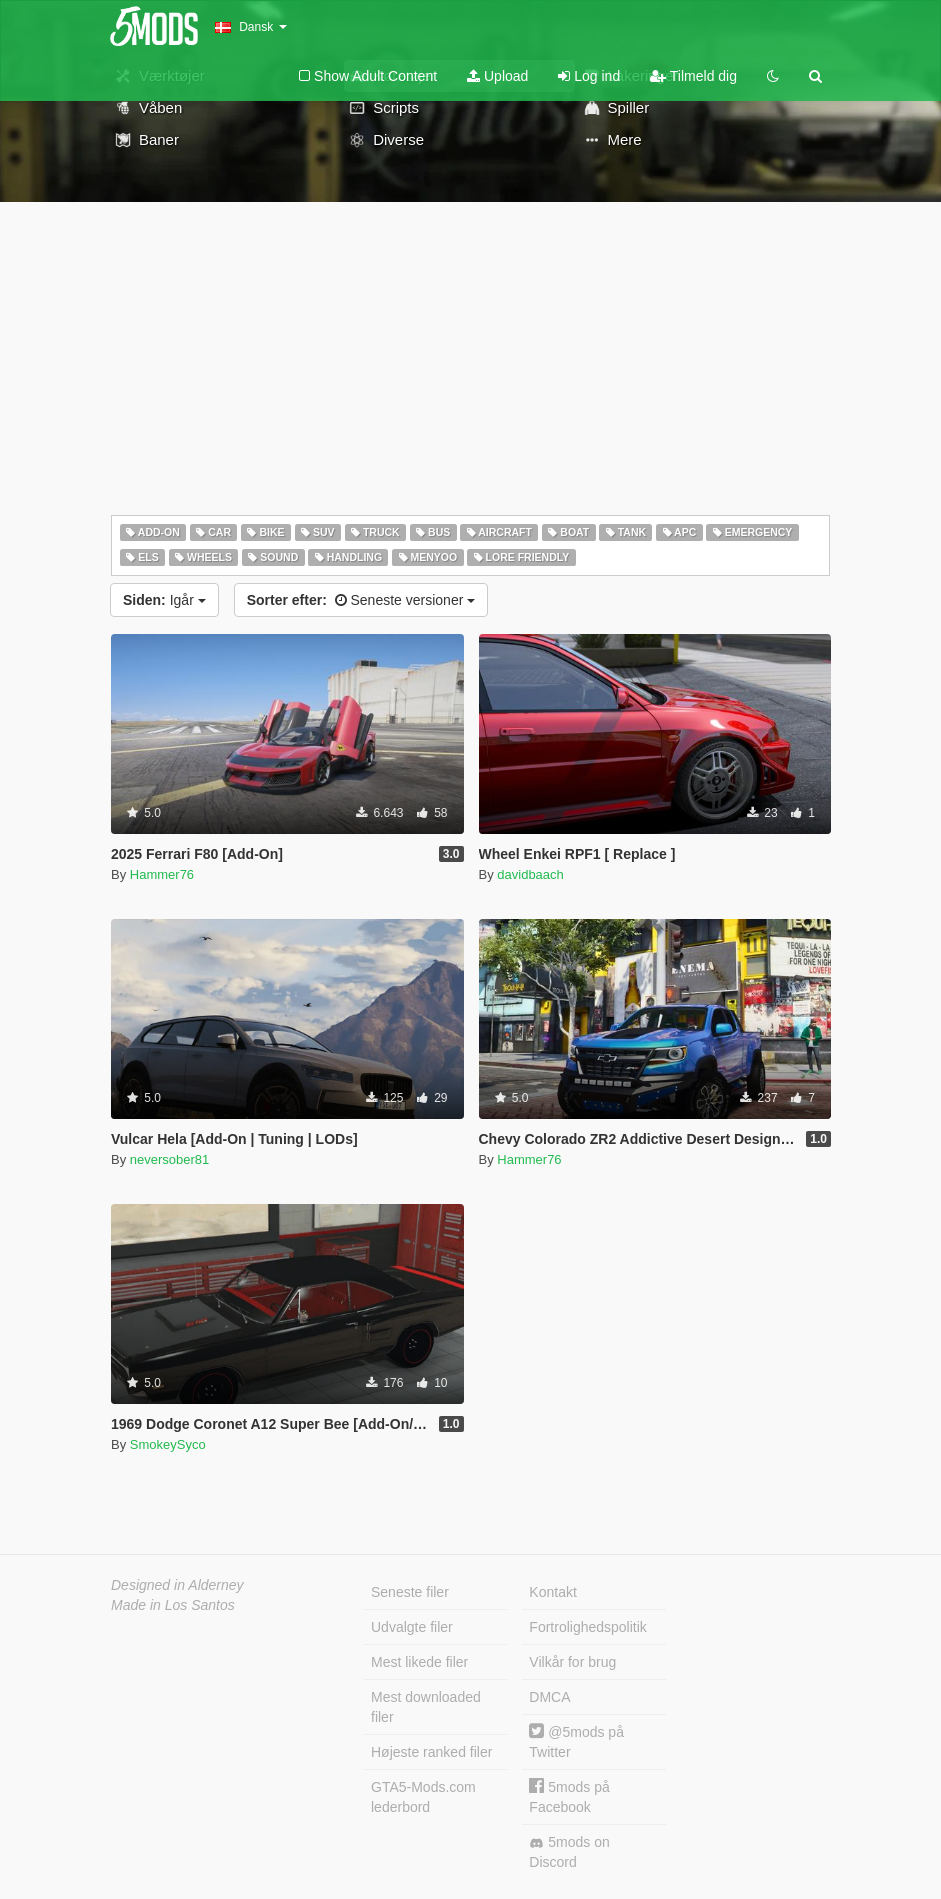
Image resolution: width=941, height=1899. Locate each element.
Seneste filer (410, 1592)
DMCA (549, 1697)
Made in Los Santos (173, 1605)
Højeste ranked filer (431, 1752)
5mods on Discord (569, 1852)
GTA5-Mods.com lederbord (423, 1797)
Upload (497, 76)
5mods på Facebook (569, 1796)
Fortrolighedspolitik (588, 1627)
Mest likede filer (419, 1662)
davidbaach (530, 874)
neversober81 (170, 1159)
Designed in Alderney (177, 1585)
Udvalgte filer (412, 1627)
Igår (164, 600)
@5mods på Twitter (576, 1741)
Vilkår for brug (572, 1662)
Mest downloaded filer (426, 1707)
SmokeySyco (168, 1444)
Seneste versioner (361, 600)
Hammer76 (162, 874)
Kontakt (552, 1592)
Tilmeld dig (693, 76)
